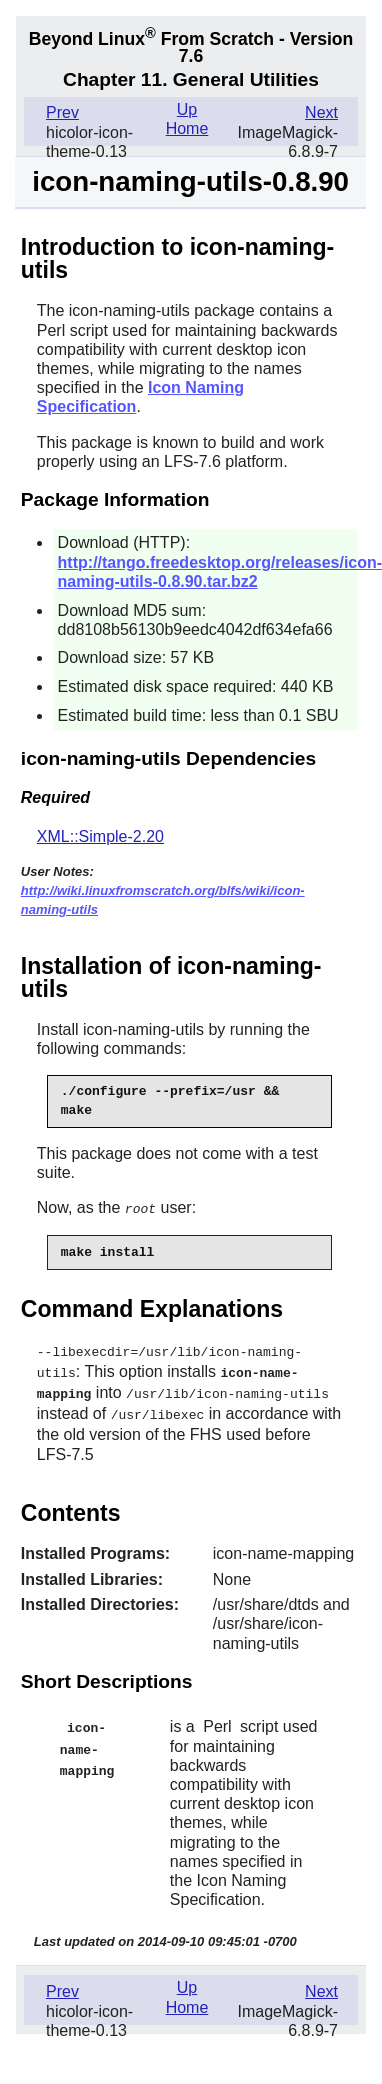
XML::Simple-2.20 (100, 836)
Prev (62, 112)
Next (321, 112)
